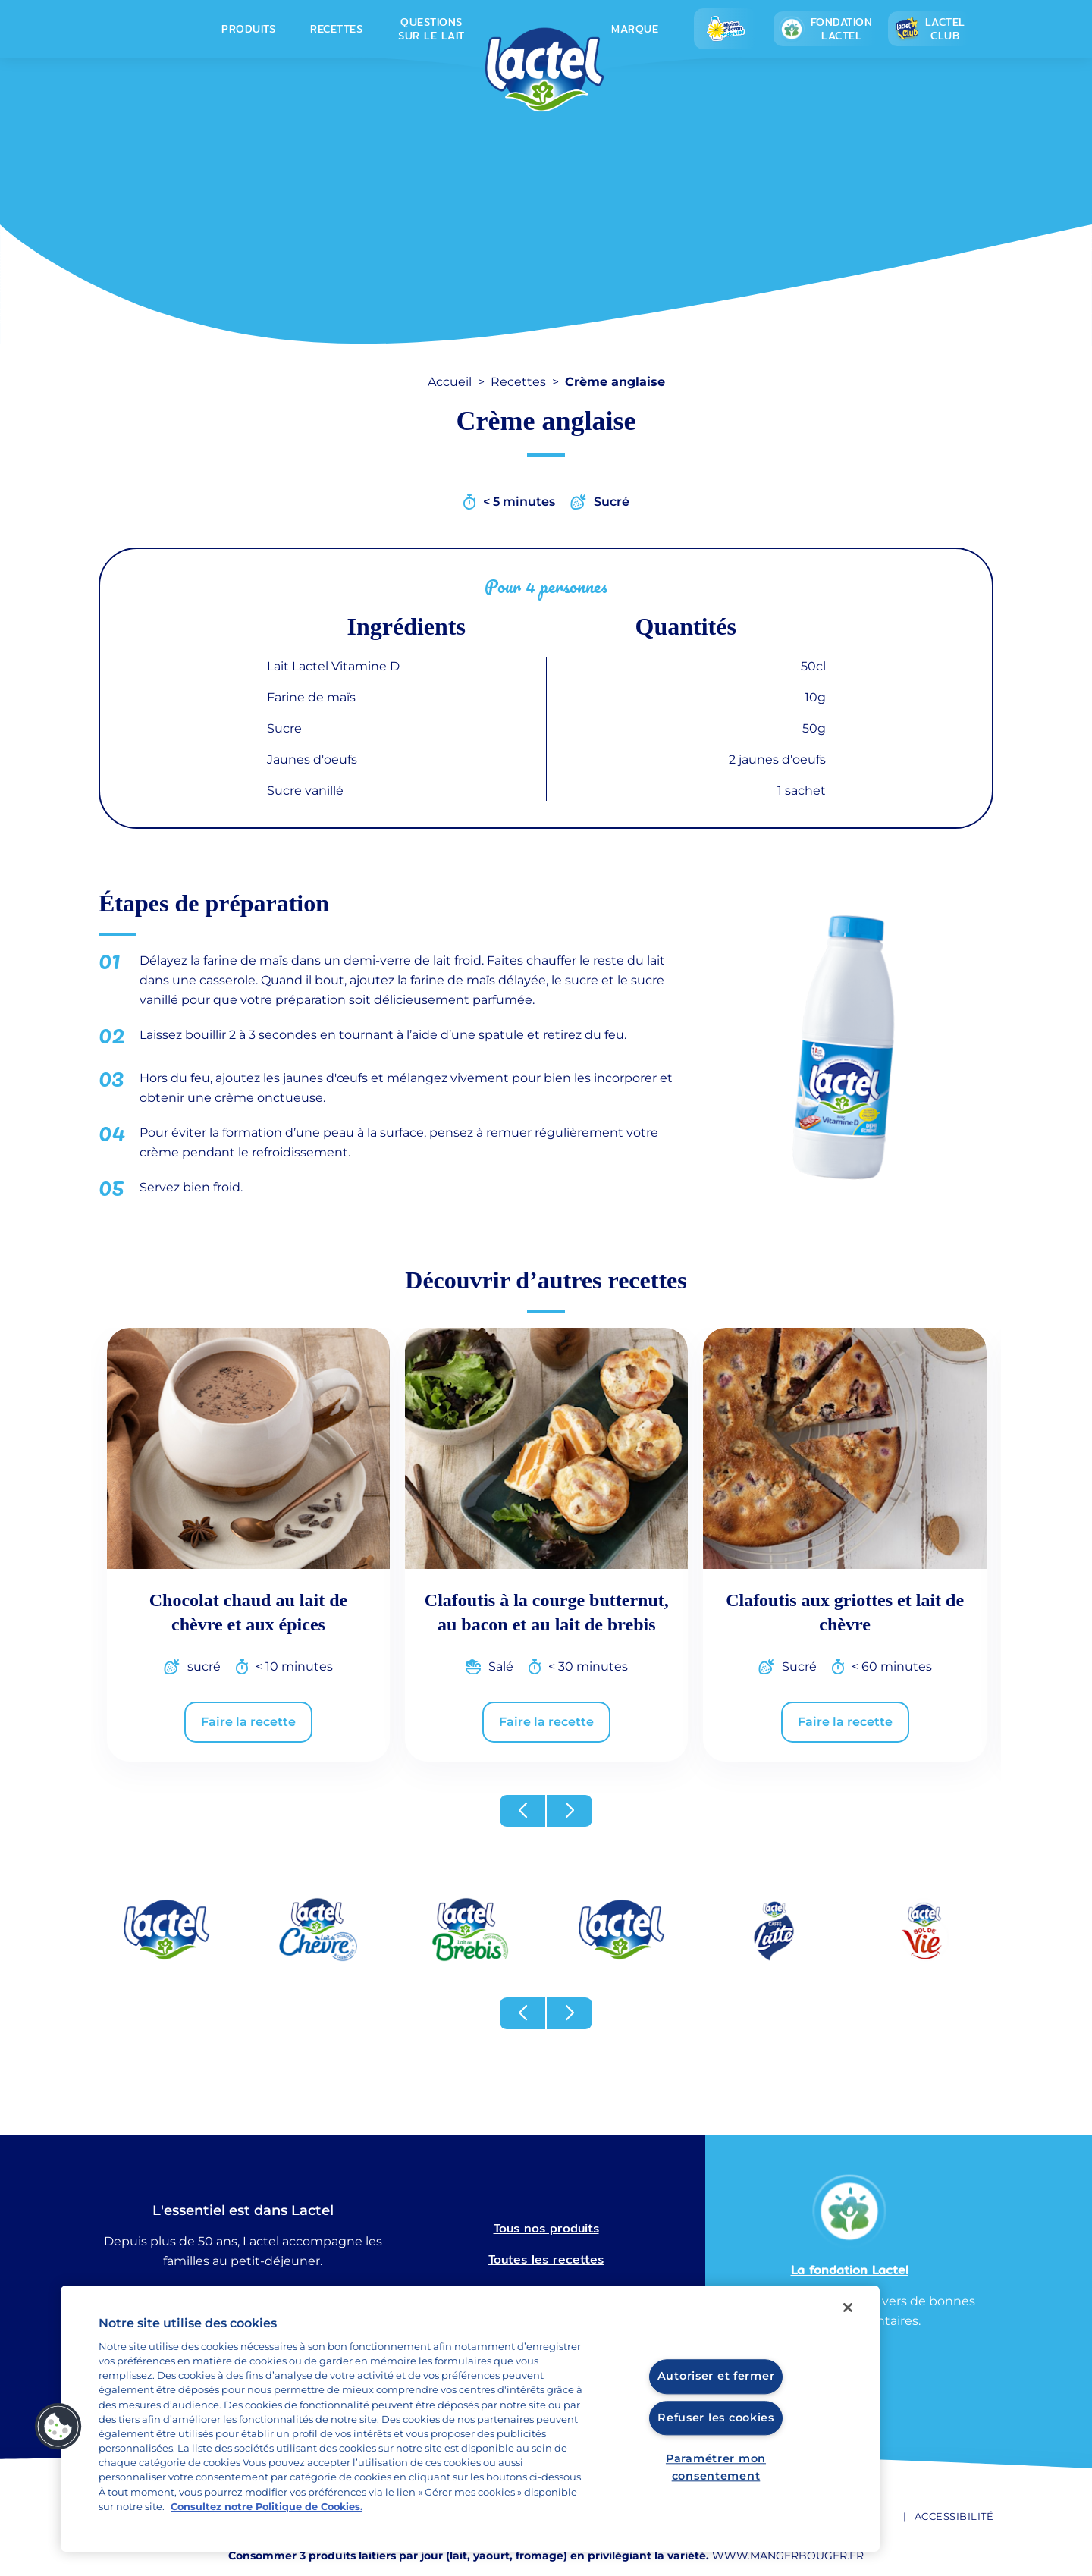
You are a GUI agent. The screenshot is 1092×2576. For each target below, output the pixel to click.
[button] (522, 1811)
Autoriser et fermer (716, 2376)
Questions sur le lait (431, 28)
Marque (634, 29)
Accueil (450, 382)
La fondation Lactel (849, 2270)
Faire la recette (248, 1722)
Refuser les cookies (715, 2417)
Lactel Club (929, 29)
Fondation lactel (825, 29)
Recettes (336, 29)
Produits (248, 29)
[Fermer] (847, 2307)
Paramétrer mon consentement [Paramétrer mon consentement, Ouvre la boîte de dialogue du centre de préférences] (716, 2467)
